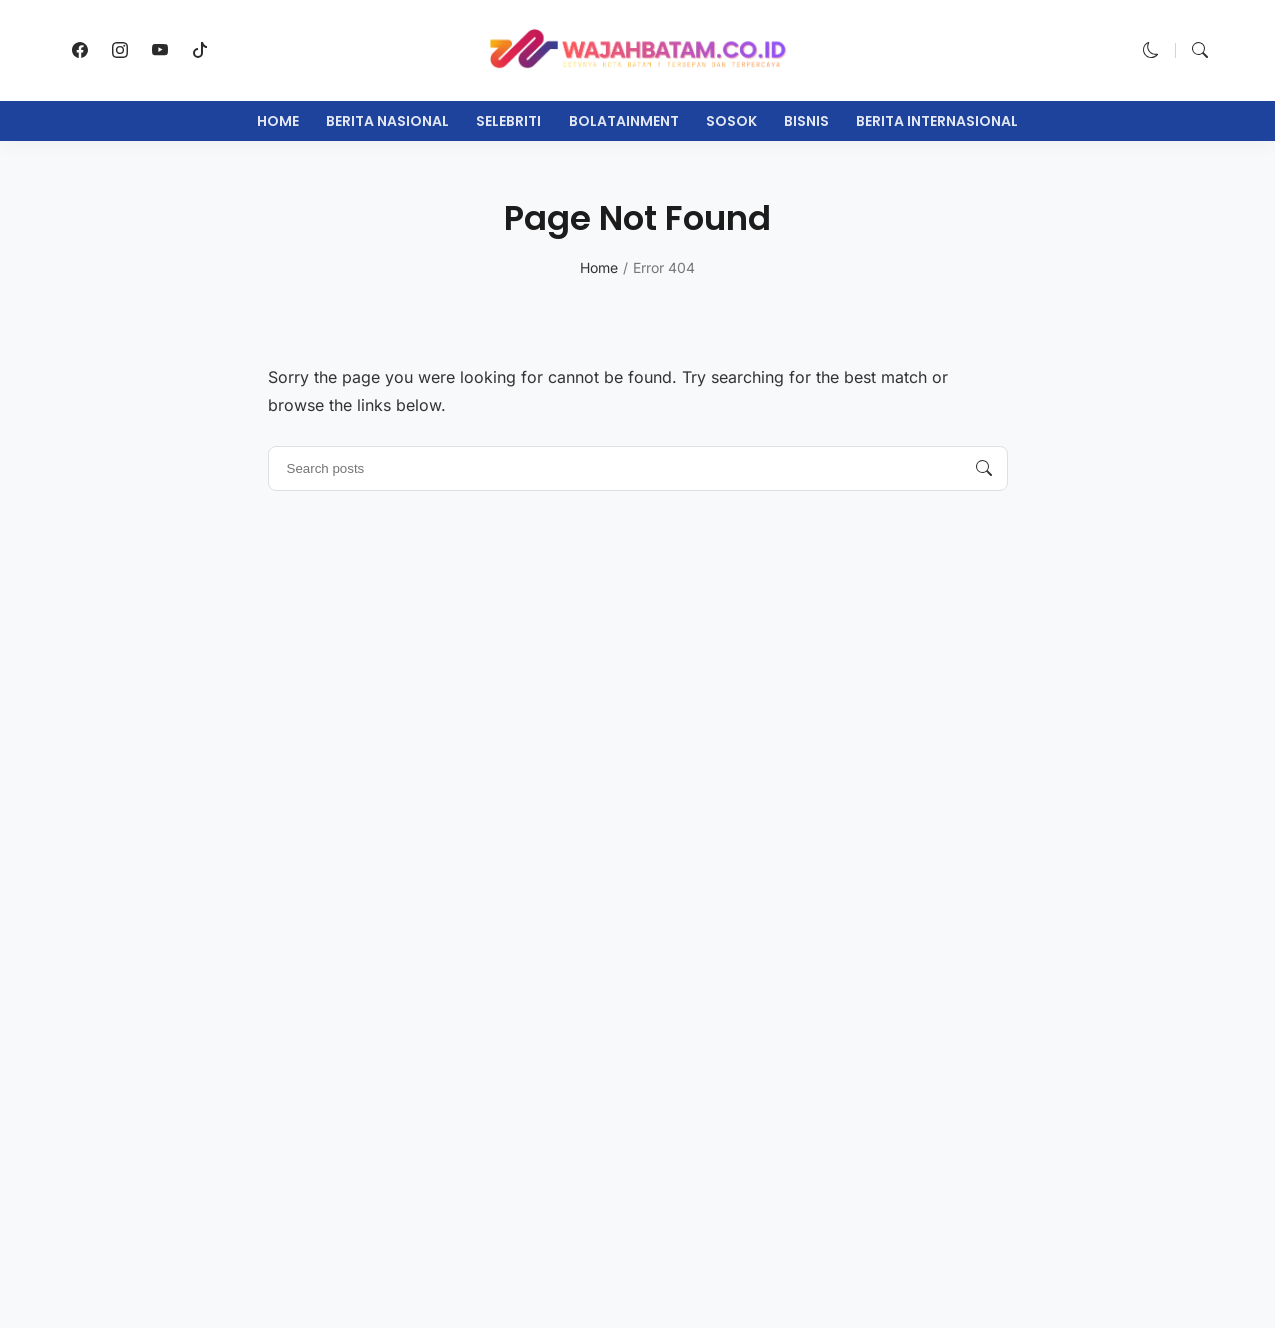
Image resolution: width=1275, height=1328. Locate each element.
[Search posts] (984, 469)
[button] (1151, 50)
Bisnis (806, 121)
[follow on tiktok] (200, 50)
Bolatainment (624, 121)
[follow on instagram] (120, 50)
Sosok (731, 121)
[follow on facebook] (80, 50)
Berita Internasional (937, 121)
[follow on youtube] (160, 50)
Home (278, 121)
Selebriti (508, 121)
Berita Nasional (387, 121)
